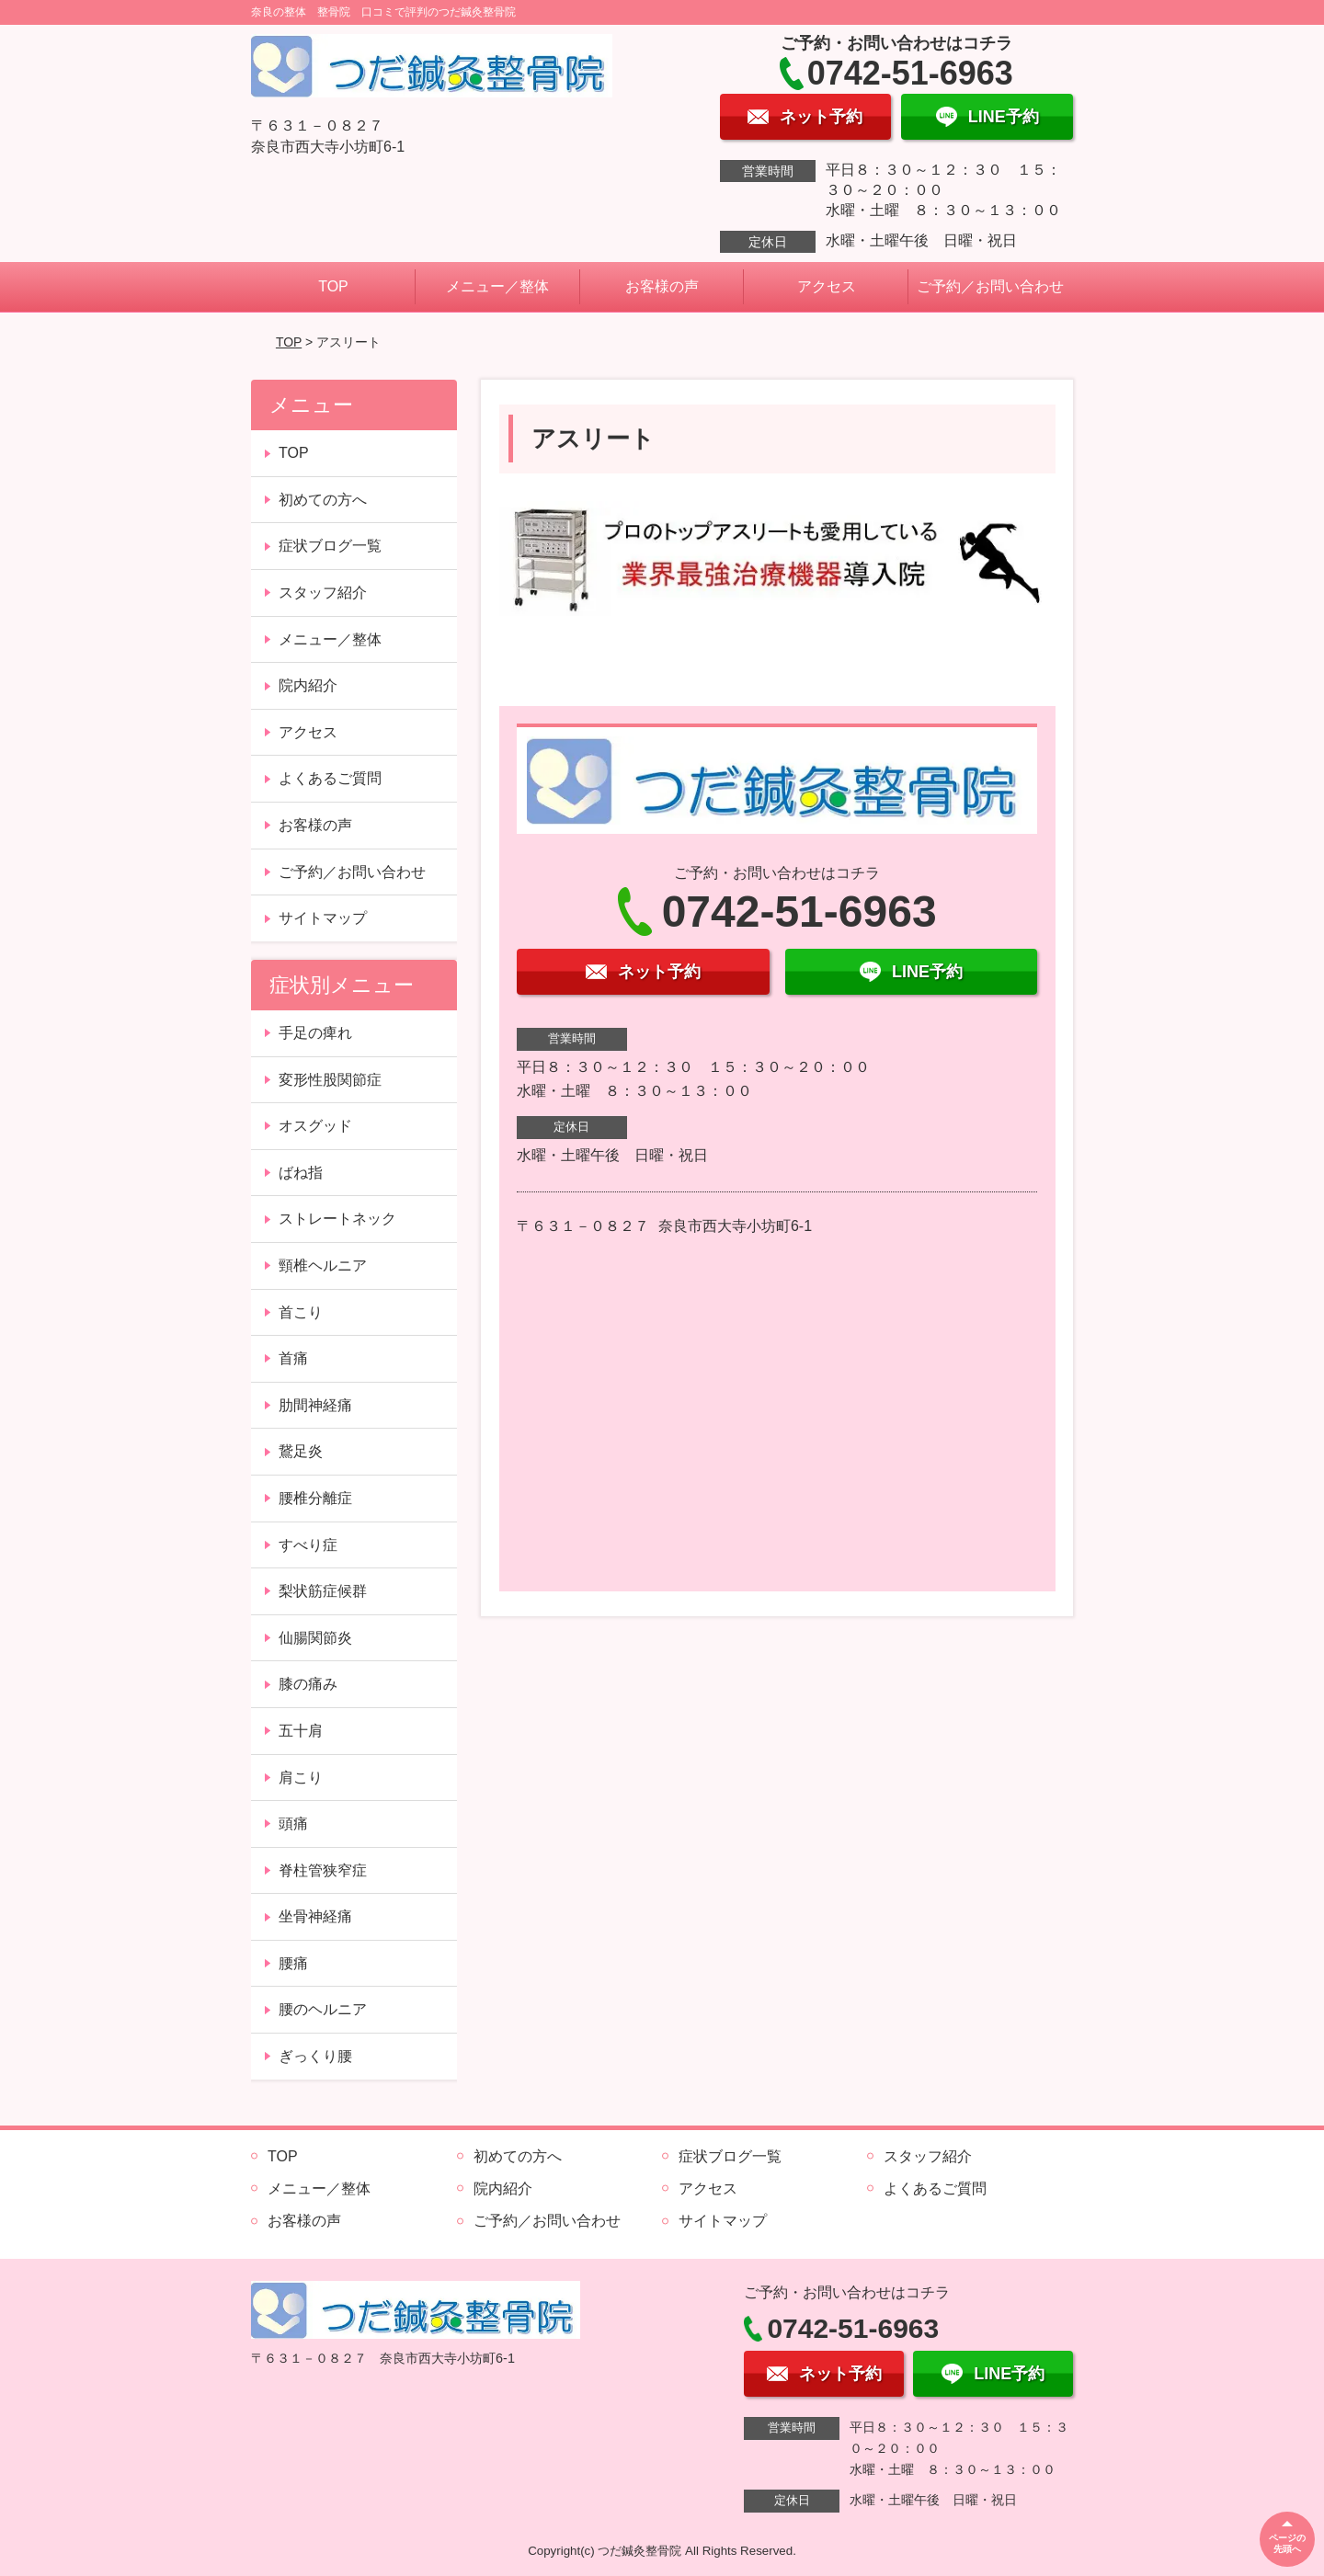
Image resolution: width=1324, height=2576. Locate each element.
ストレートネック (337, 1218)
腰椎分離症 (315, 1498)
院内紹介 (308, 685)
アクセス (826, 286)
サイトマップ (323, 918)
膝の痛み (308, 1684)
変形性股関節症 (330, 1080)
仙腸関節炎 (315, 1638)
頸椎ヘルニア (323, 1265)
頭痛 (293, 1823)
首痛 (293, 1358)
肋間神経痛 (315, 1405)
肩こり (301, 1777)
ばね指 (301, 1172)
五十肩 (301, 1730)
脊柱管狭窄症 (323, 1870)
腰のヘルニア (323, 2009)
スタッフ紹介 (323, 592)
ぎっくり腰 (315, 2056)
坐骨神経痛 (315, 1916)
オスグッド (315, 1126)
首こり (301, 1312)
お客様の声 (662, 286)
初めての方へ (323, 499)
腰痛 (293, 1963)
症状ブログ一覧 (330, 545)
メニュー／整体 (497, 286)
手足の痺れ (315, 1033)
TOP (333, 286)
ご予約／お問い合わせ (990, 286)
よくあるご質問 (330, 778)
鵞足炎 (301, 1451)
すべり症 (308, 1545)
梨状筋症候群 (323, 1591)
